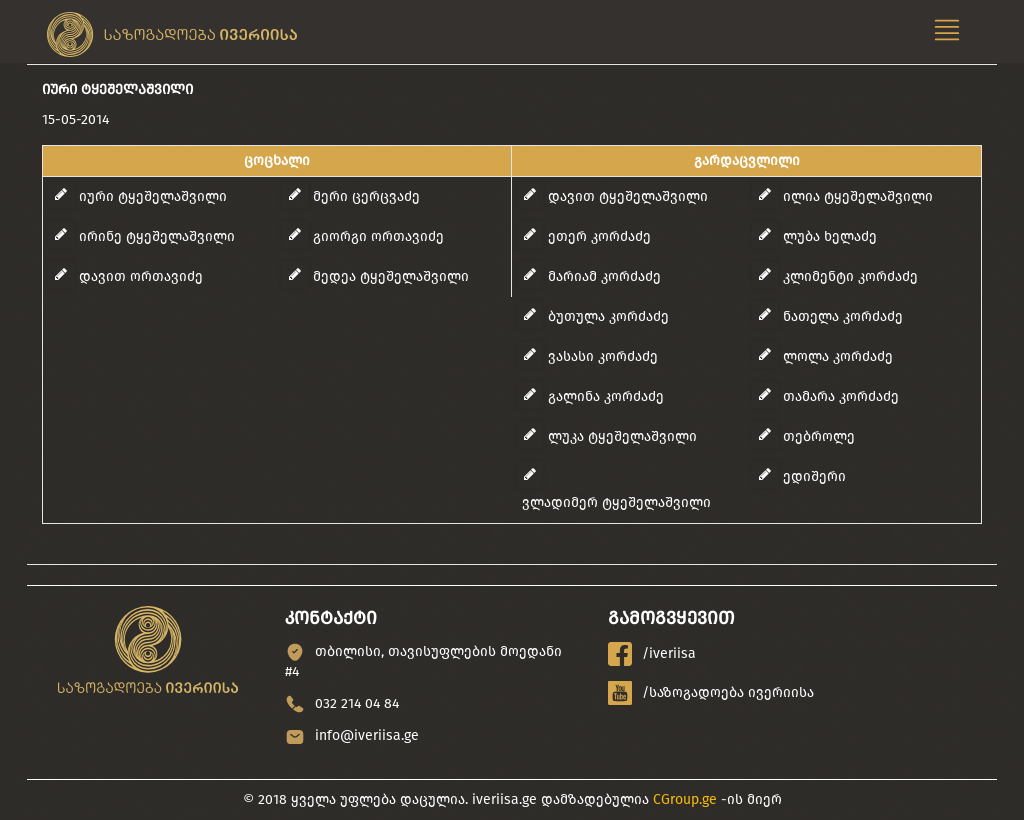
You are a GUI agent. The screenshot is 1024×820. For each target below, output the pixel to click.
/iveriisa (652, 654)
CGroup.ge (685, 799)
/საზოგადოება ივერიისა (711, 693)
